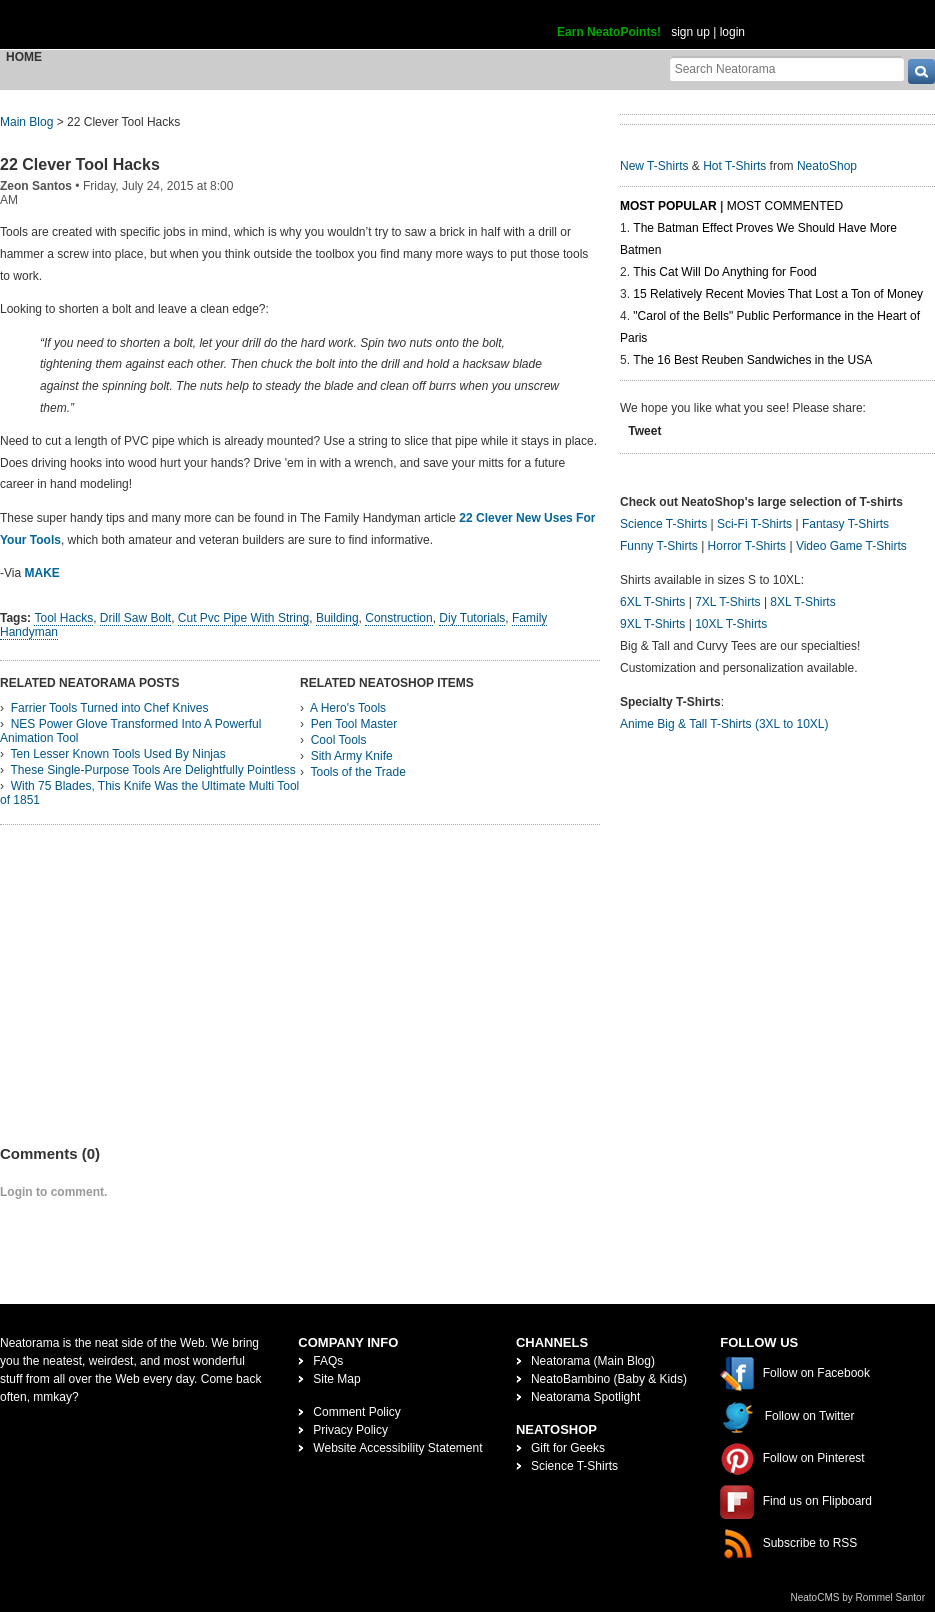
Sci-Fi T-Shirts (754, 524)
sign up (690, 32)
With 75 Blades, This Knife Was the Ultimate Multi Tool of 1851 (149, 793)
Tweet (644, 431)
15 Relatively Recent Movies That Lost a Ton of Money (778, 294)
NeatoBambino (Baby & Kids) (609, 1379)
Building (337, 618)
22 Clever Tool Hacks (80, 164)
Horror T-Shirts (747, 546)
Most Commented (785, 206)
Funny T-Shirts (659, 546)
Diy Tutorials (472, 618)
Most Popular (668, 206)
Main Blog (26, 122)
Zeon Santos (36, 186)
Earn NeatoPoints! (609, 32)
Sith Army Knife (352, 756)
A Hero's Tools (348, 708)
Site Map (336, 1379)
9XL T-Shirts (652, 624)
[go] (921, 71)
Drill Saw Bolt (135, 618)
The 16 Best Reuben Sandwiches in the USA (752, 360)
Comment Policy (356, 1412)
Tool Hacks (63, 618)
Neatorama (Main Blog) (593, 1361)
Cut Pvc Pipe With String (243, 618)
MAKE (41, 573)
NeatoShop (827, 166)
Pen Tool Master (354, 724)
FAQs (328, 1361)
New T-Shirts (654, 166)
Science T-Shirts (663, 524)
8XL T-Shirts (802, 602)
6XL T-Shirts (652, 602)
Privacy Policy (350, 1430)
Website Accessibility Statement (397, 1448)
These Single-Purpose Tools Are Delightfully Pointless (152, 770)
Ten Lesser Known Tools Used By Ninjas (117, 754)
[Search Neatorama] (787, 68)
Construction (398, 618)
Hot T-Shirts (734, 166)
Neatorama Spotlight (585, 1397)
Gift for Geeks (568, 1448)
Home (24, 57)
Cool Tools (339, 740)
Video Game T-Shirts (851, 546)
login (732, 32)
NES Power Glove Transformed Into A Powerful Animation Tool (130, 731)
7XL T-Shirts (727, 602)
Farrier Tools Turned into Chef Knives (110, 708)
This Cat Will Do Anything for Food (724, 272)
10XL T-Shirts (731, 624)
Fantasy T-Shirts (845, 524)
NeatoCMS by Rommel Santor (858, 1597)
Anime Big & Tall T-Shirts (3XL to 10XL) (724, 724)
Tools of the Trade (357, 772)
